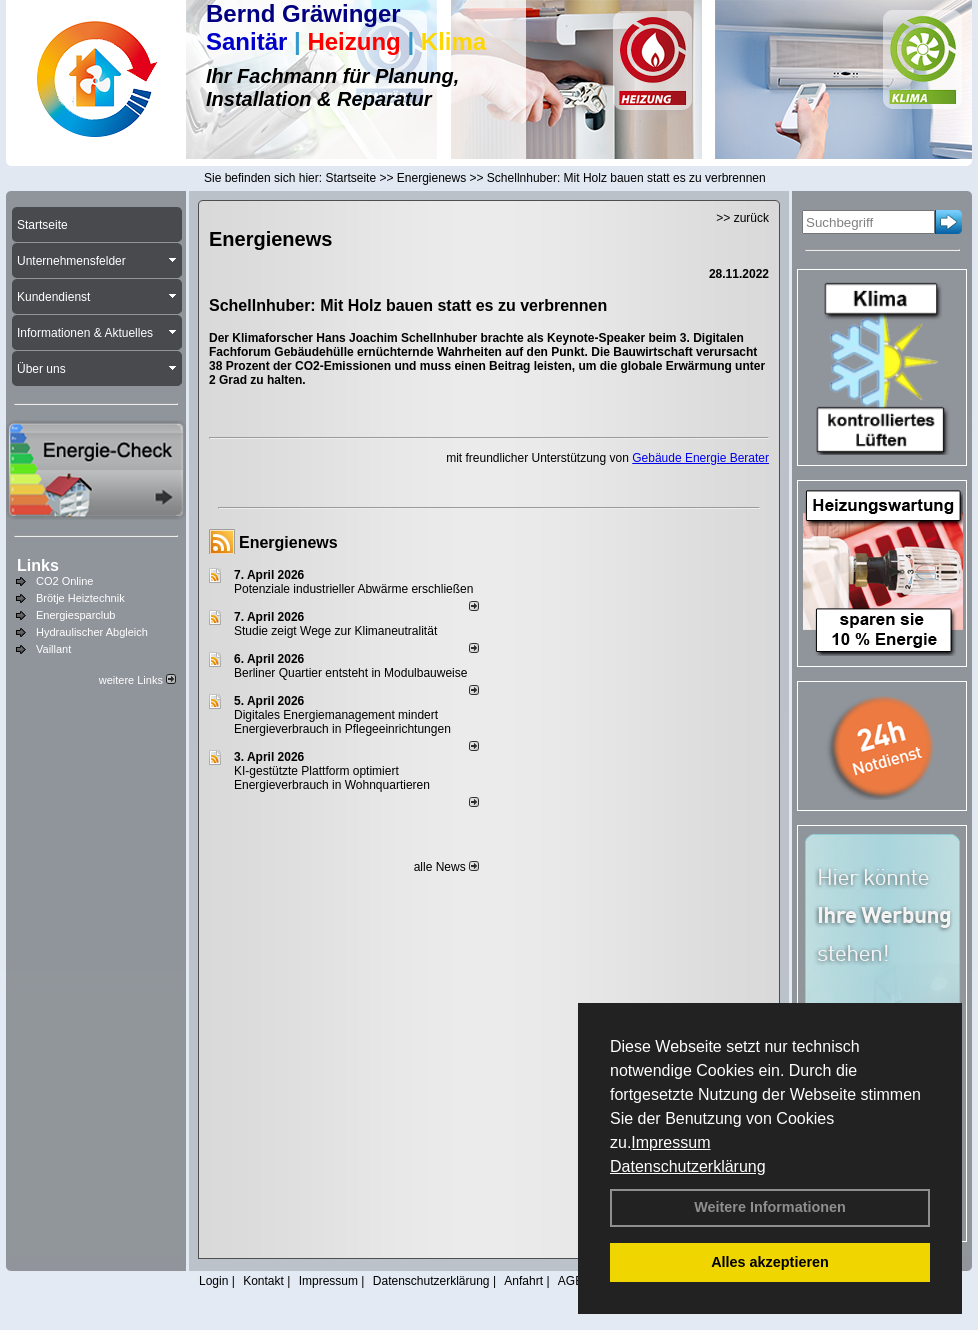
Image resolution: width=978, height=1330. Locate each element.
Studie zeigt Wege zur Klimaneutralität (335, 631)
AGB (570, 1281)
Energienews (288, 542)
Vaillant (53, 649)
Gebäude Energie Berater (700, 458)
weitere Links (137, 680)
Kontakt (263, 1281)
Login (213, 1281)
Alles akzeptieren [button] (770, 1262)
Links (38, 565)
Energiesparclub (76, 615)
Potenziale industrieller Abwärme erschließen (353, 589)
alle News (446, 867)
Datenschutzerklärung (688, 1166)
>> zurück (742, 218)
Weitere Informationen (770, 1207)
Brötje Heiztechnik (80, 598)
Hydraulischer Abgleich (92, 632)
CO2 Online (64, 581)
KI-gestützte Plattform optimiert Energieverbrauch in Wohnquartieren (332, 778)
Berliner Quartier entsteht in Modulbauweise (350, 673)
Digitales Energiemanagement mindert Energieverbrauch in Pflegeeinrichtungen (342, 722)
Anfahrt (523, 1281)
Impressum (670, 1142)
